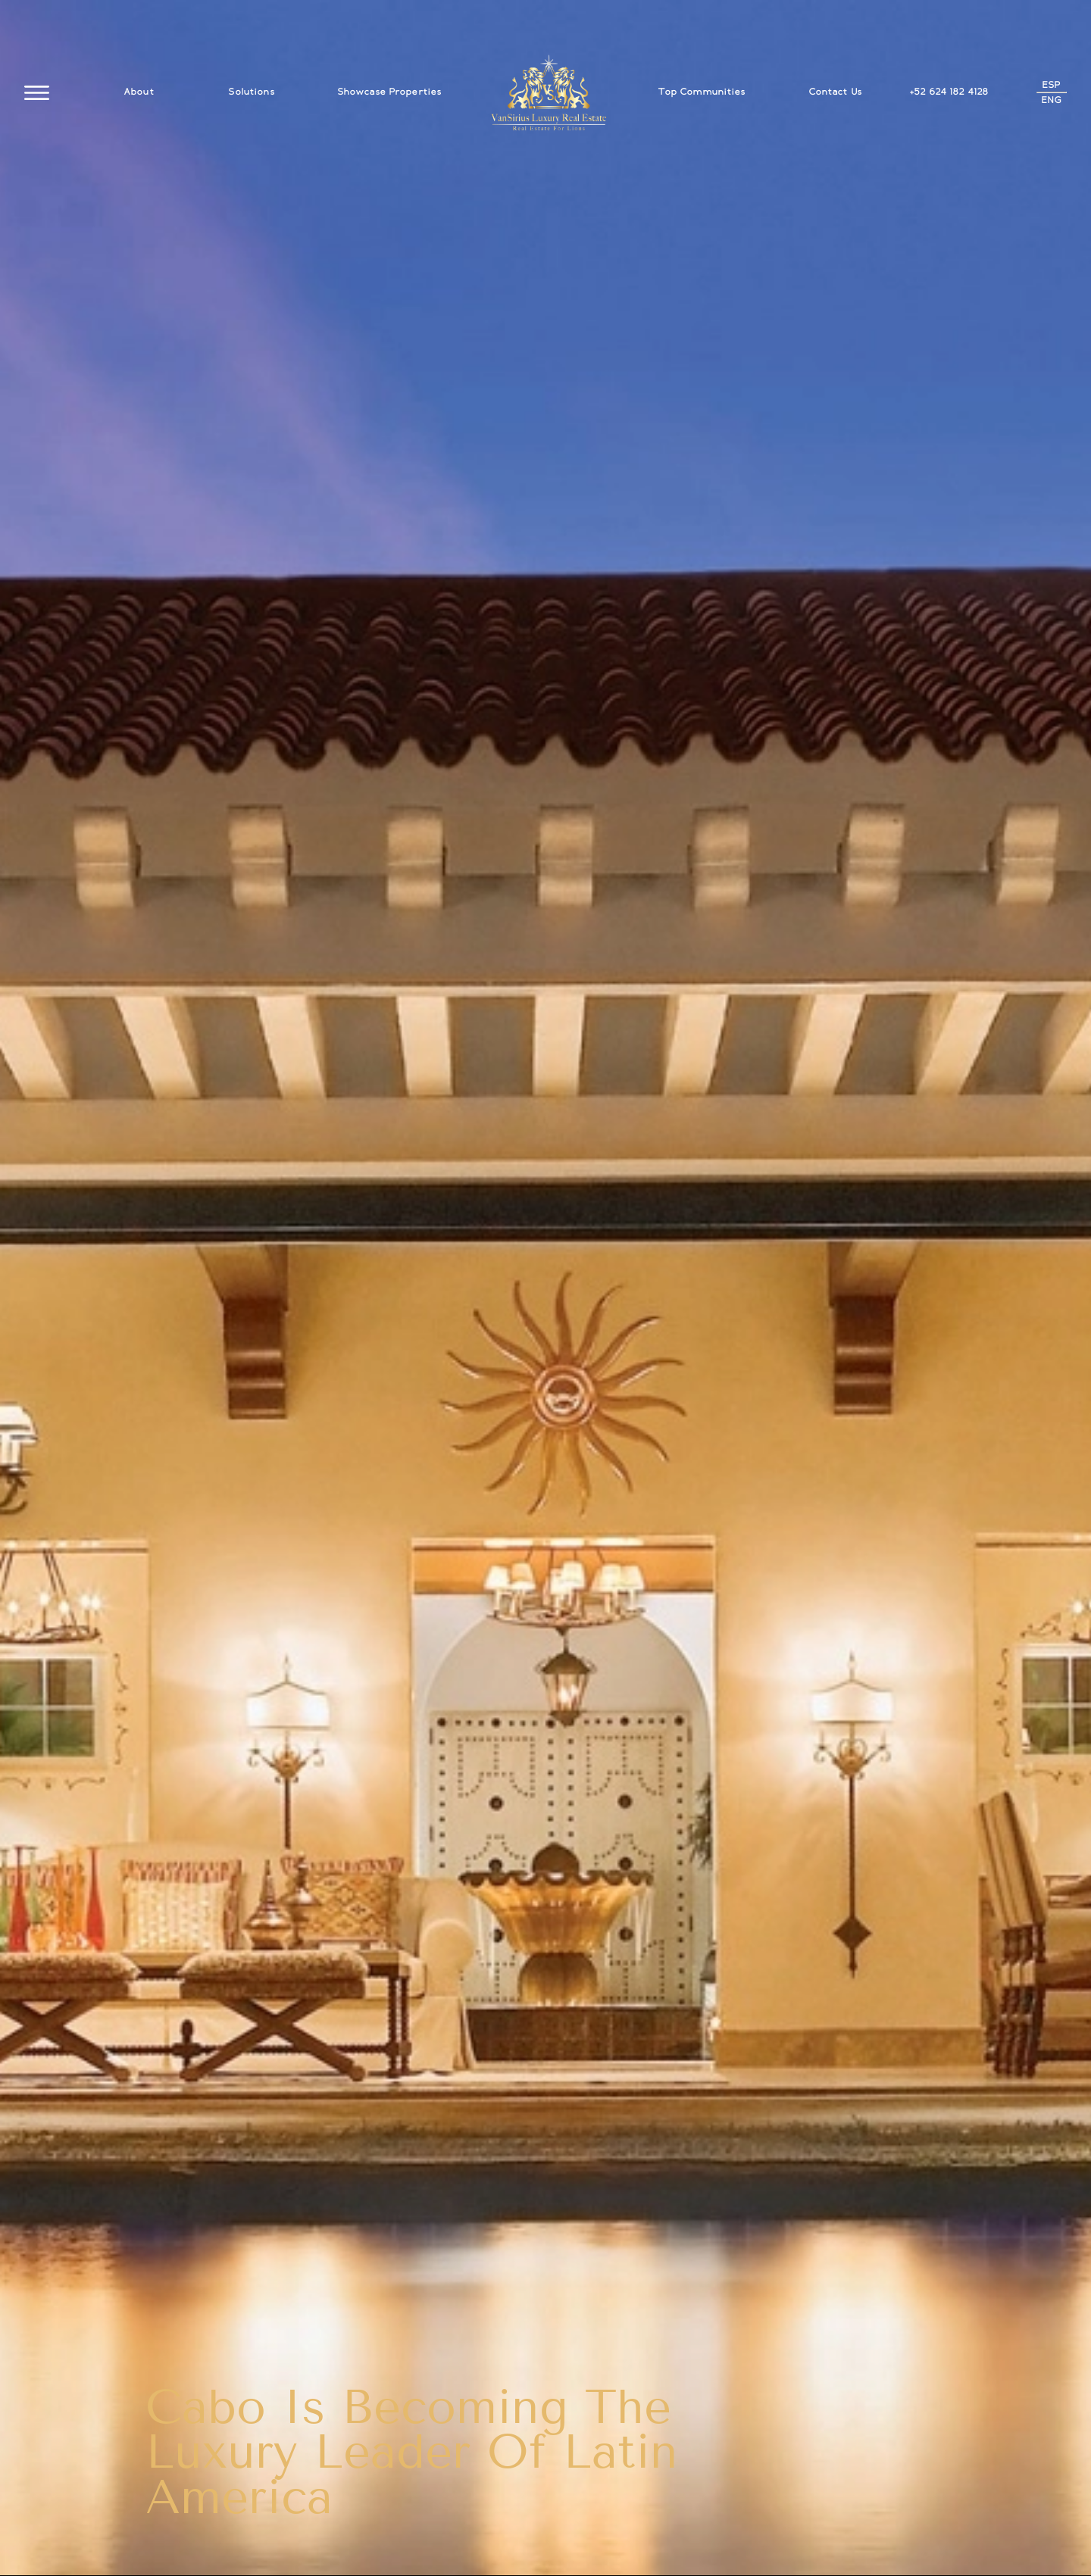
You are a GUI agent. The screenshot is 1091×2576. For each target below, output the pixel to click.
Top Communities (702, 92)
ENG (1051, 100)
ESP (1052, 85)
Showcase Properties (390, 92)
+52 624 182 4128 (949, 92)
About (139, 92)
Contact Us (835, 92)
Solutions (251, 92)
